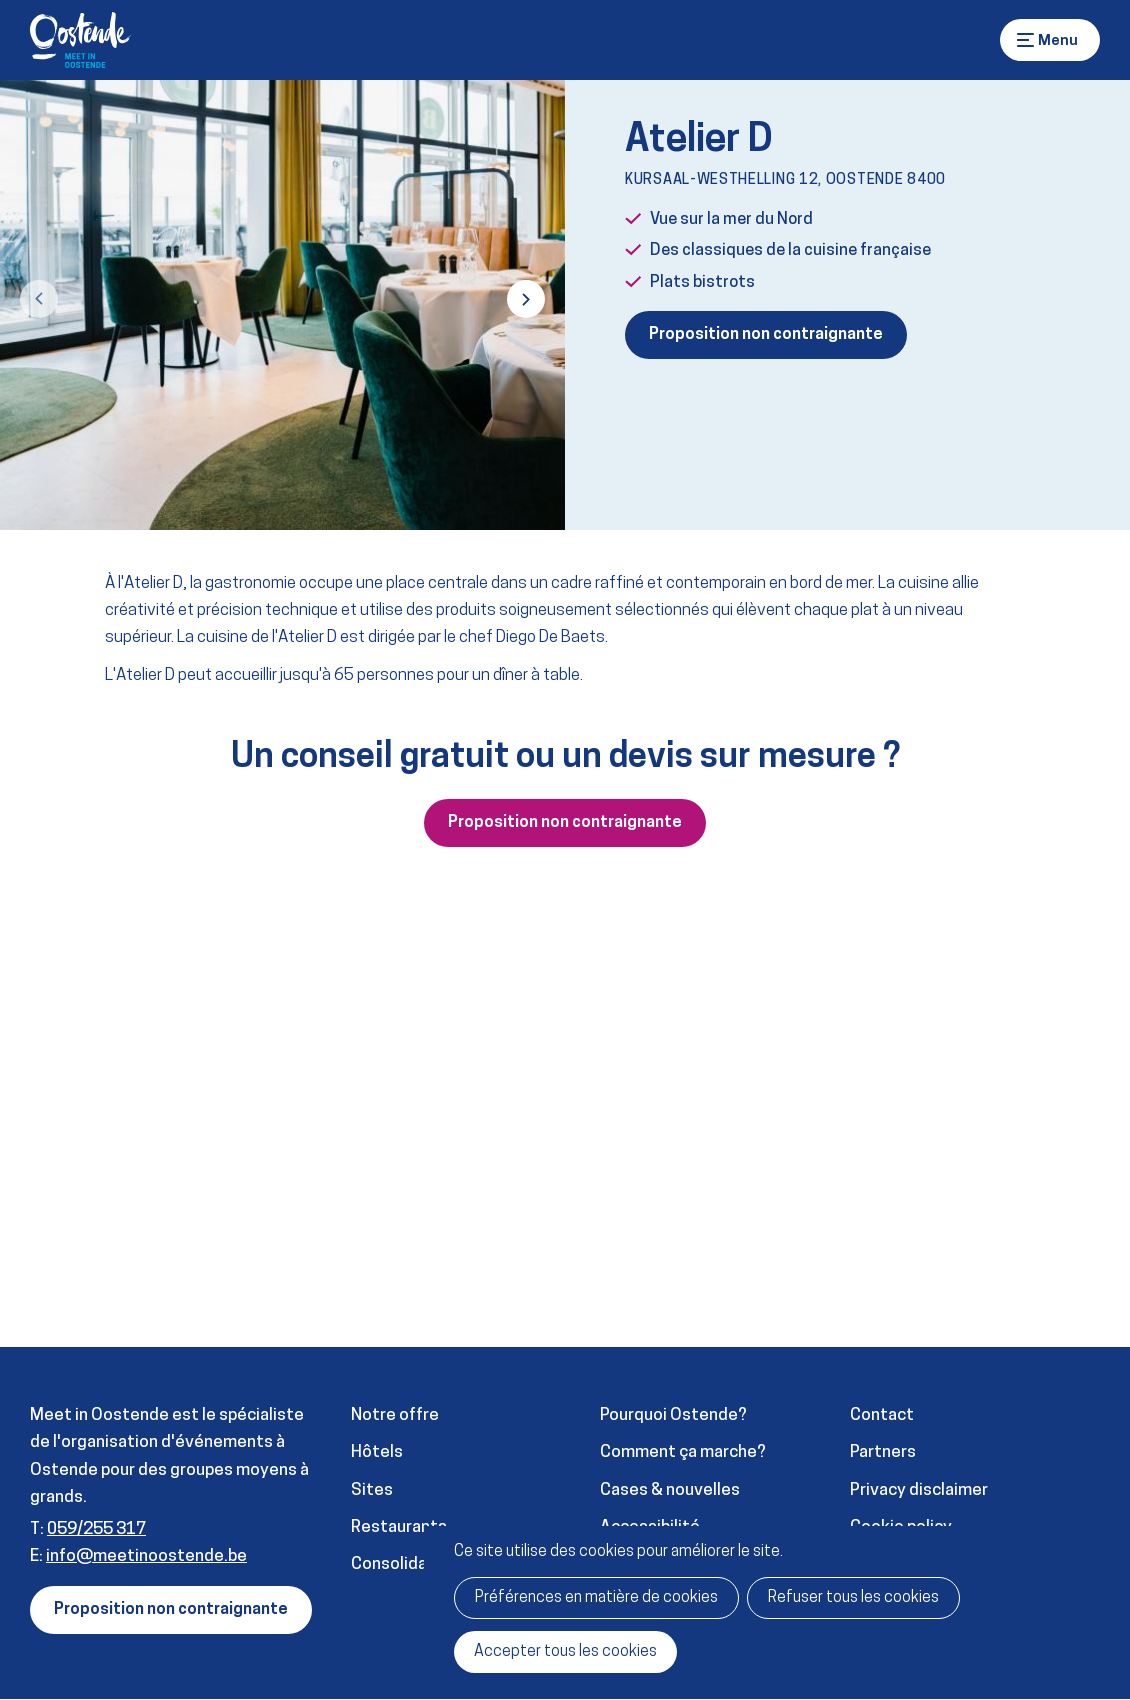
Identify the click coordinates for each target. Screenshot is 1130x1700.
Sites (372, 1490)
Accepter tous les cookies (565, 1652)
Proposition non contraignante (766, 335)
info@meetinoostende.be (146, 1556)
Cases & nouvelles (670, 1490)
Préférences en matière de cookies (596, 1598)
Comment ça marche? (683, 1452)
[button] (39, 299)
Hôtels (377, 1452)
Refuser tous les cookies (853, 1598)
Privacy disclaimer (919, 1490)
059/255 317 (96, 1529)
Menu (1025, 40)
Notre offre (395, 1415)
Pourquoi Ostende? (673, 1415)
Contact (882, 1415)
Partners (883, 1452)
